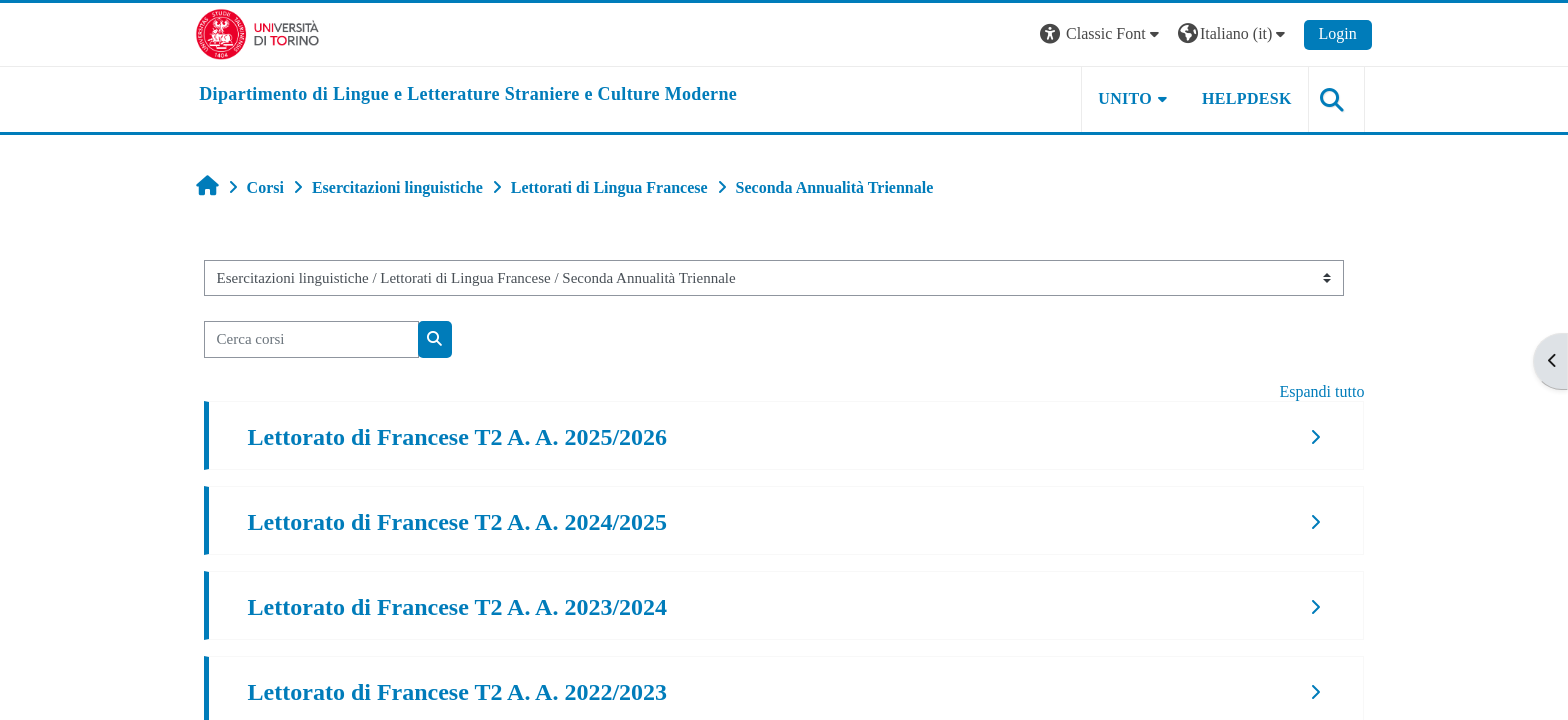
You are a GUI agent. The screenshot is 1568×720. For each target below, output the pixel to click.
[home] (472, 95)
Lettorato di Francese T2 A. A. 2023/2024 (461, 607)
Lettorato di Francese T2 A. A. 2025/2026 (461, 437)
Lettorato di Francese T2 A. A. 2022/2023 (461, 692)
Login (1334, 33)
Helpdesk (1243, 98)
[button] (1098, 34)
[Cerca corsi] (314, 339)
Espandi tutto (1318, 391)
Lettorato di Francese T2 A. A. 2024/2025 (461, 522)
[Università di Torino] (261, 32)
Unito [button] (1122, 98)
